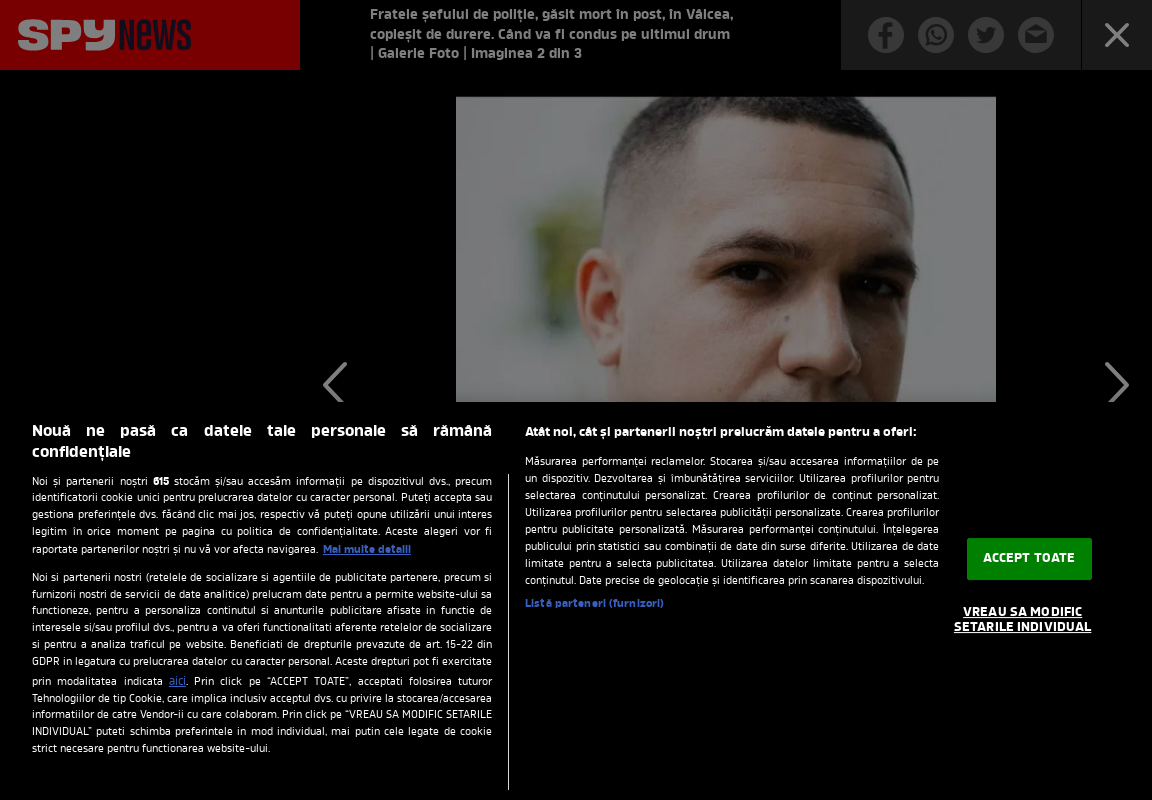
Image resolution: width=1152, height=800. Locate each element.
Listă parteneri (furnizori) (594, 604)
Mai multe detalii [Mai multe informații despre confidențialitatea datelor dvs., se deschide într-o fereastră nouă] (367, 550)
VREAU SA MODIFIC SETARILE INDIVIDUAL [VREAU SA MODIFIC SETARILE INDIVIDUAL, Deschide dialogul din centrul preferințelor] (1022, 620)
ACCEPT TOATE (1029, 558)
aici (177, 682)
